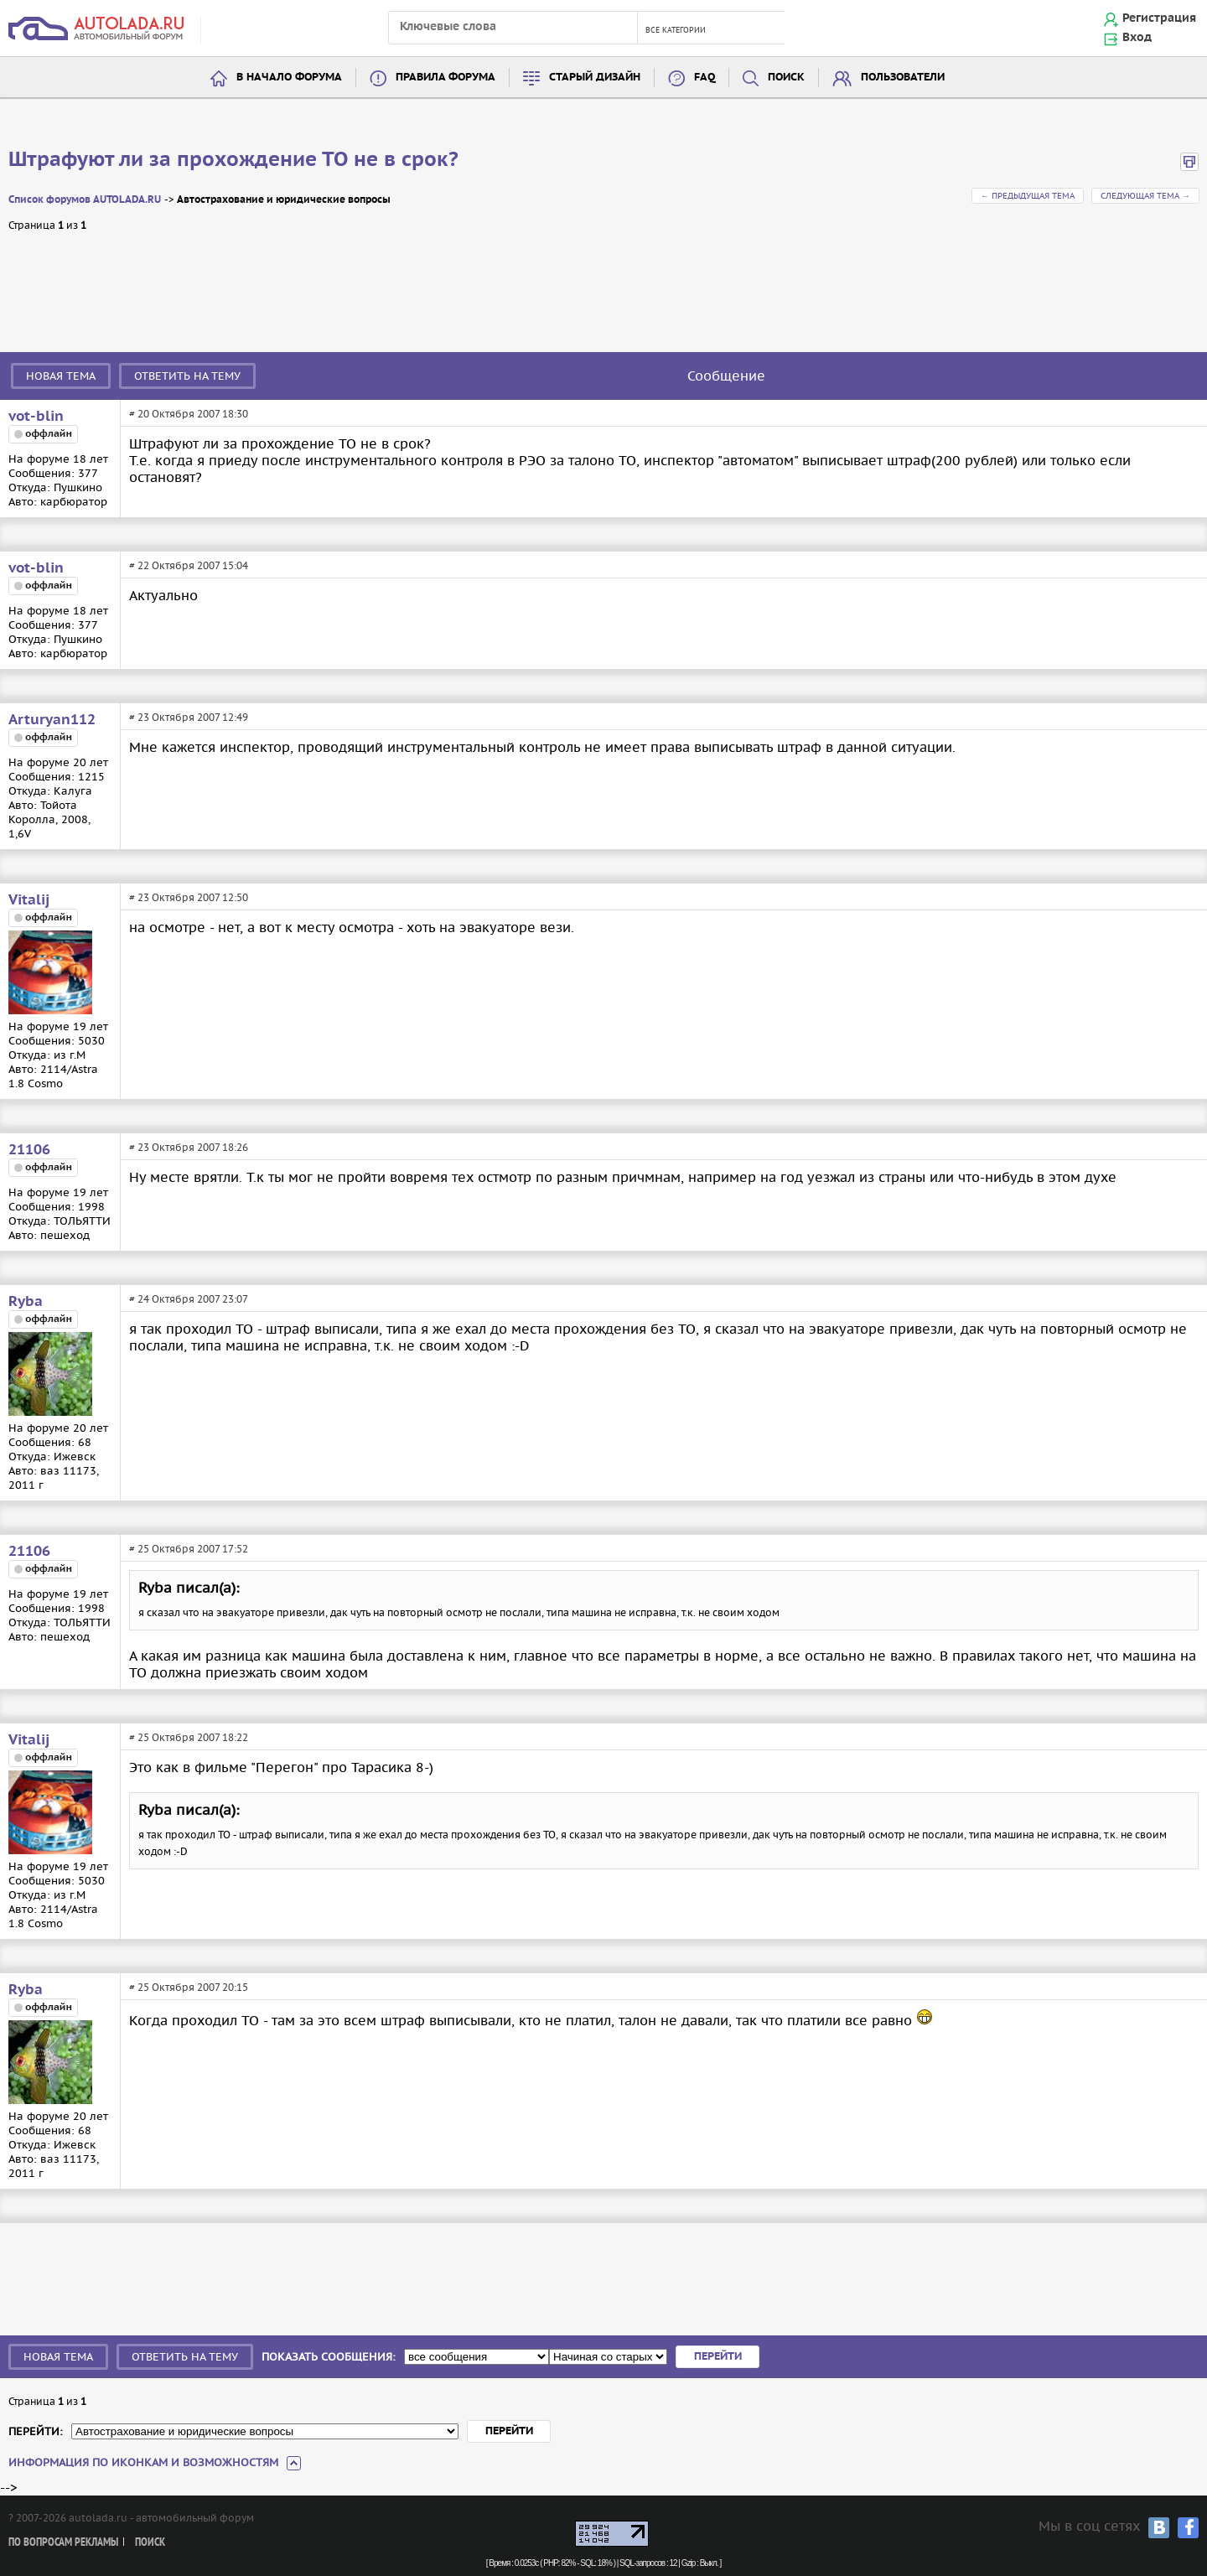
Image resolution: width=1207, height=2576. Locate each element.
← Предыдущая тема (1028, 195)
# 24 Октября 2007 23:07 (188, 1299)
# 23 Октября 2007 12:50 (188, 897)
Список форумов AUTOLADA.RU (84, 200)
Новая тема (61, 376)
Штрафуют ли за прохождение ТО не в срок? (233, 160)
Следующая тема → (1145, 195)
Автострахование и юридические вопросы (284, 200)
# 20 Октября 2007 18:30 (188, 413)
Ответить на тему (187, 376)
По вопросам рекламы (63, 2543)
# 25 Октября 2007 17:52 (188, 1548)
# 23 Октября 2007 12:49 (188, 717)
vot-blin (36, 416)
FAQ (704, 77)
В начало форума (289, 77)
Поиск (786, 77)
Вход (1137, 37)
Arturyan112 (52, 720)
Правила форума (445, 77)
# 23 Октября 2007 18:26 (188, 1147)
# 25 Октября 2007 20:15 (188, 1987)
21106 (29, 1150)
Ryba (25, 1301)
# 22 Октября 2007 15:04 (188, 565)
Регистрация (1159, 18)
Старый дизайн (594, 77)
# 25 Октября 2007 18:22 (188, 1737)
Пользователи (903, 77)
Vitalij (28, 900)
